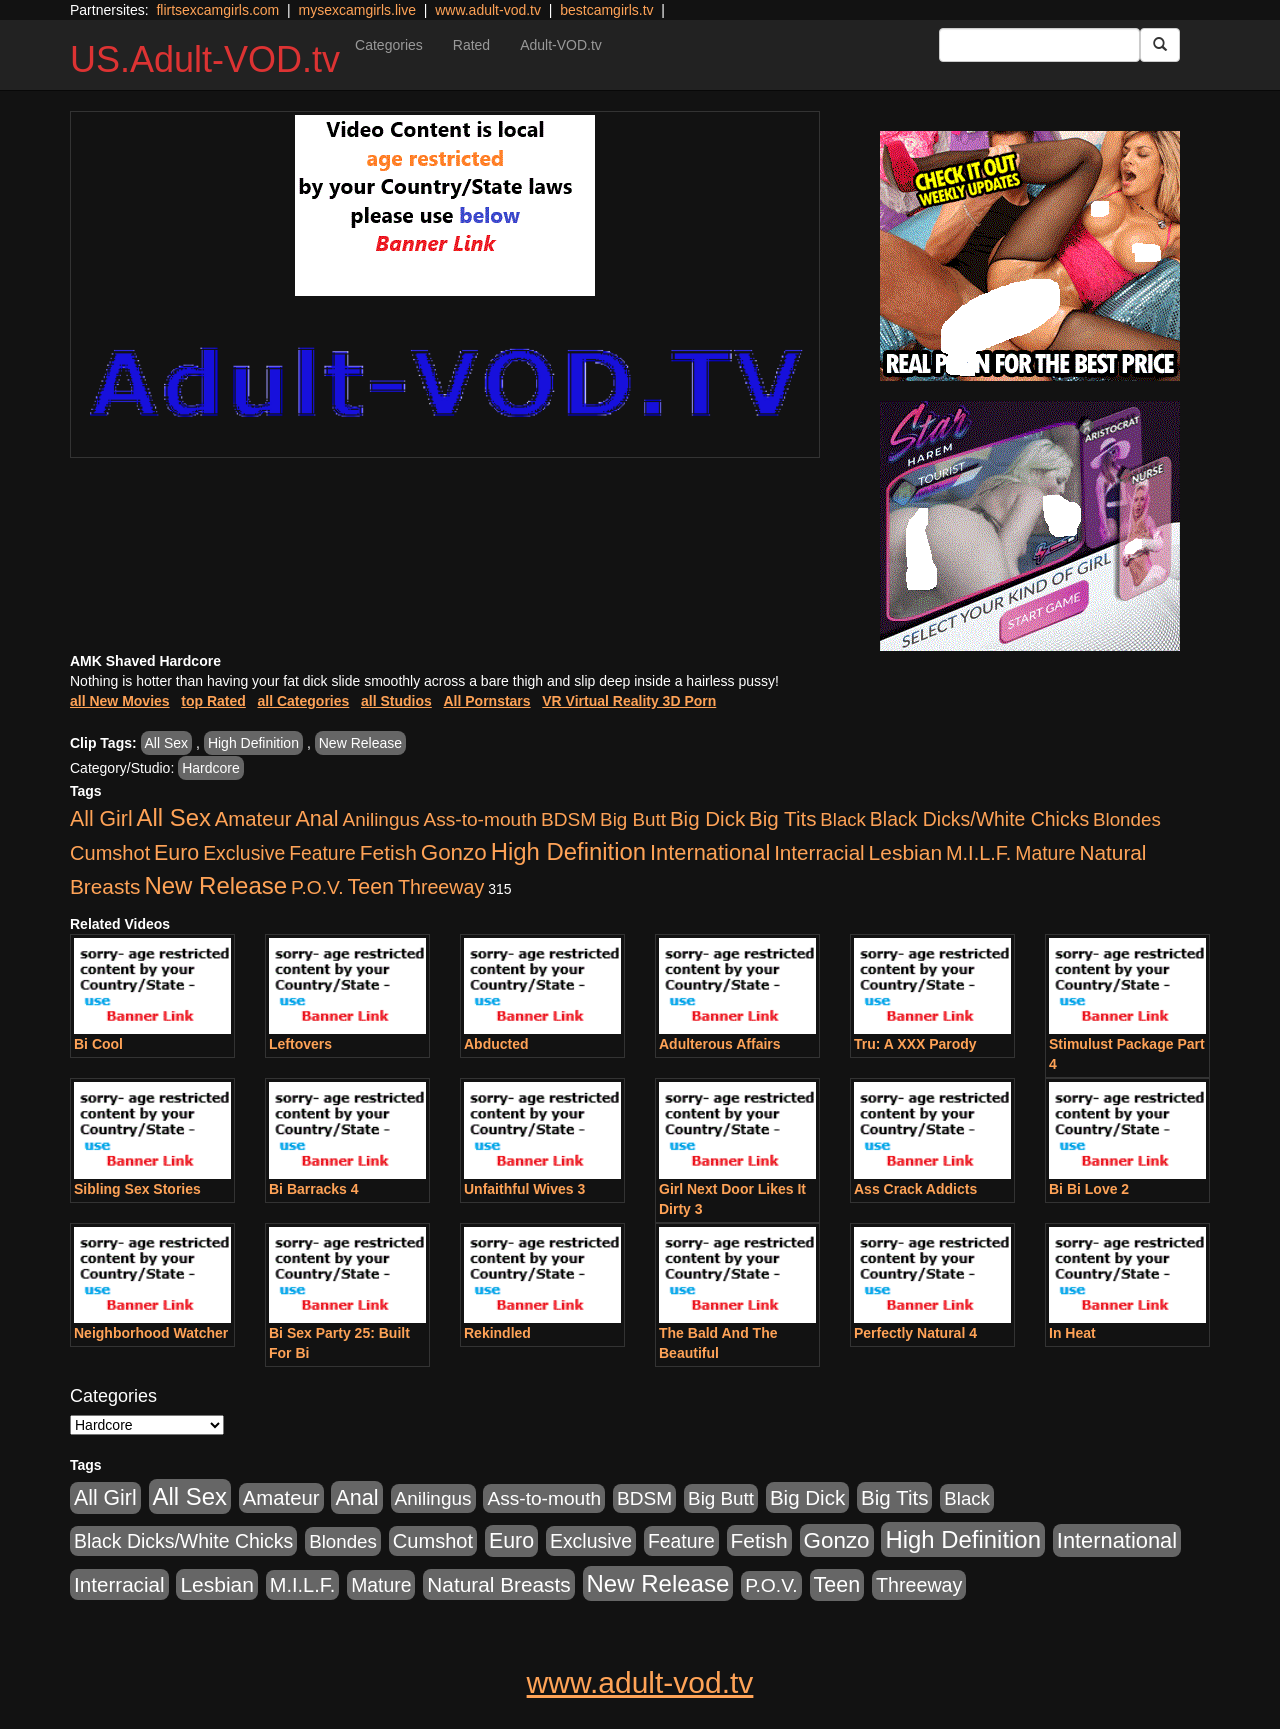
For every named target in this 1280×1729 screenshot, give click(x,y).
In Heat (1072, 1333)
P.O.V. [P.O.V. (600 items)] (317, 887)
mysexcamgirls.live (356, 10)
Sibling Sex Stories (137, 1189)
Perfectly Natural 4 (915, 1333)
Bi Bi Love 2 (1089, 1189)
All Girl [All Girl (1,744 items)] (101, 819)
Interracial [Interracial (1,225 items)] (819, 852)
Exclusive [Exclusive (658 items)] (244, 853)
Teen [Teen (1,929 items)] (370, 887)
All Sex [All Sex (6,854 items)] (174, 817)
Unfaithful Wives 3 (524, 1189)
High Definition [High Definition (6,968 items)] (568, 851)
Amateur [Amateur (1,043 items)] (253, 819)
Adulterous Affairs (720, 1044)
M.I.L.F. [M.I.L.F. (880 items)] (978, 853)
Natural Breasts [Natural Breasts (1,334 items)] (498, 1584)
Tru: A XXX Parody (915, 1044)
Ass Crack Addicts (915, 1189)
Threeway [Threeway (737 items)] (441, 887)
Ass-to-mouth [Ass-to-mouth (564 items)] (480, 819)
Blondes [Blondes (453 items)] (1127, 819)
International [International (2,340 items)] (710, 852)
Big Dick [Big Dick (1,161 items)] (707, 818)
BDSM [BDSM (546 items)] (568, 819)
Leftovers (300, 1044)
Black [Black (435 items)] (843, 819)
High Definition (253, 743)
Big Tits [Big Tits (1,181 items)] (782, 818)
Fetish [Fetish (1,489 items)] (388, 852)
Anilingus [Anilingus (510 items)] (381, 819)
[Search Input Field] (1039, 45)
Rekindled (497, 1333)
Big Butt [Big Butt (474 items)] (633, 819)
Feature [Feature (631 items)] (322, 853)
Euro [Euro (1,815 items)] (176, 853)
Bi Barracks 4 (314, 1189)
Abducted (496, 1044)
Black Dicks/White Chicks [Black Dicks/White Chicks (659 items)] (979, 819)
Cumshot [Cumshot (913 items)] (110, 853)
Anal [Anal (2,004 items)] (316, 818)
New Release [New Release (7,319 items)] (215, 885)
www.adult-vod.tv (488, 10)
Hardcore (211, 768)
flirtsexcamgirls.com (217, 10)
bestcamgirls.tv (606, 10)
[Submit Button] (1160, 45)
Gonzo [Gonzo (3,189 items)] (454, 852)
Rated (471, 45)
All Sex (167, 743)
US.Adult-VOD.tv (205, 59)
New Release (360, 743)
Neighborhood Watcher (151, 1333)
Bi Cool (98, 1044)
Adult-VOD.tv (561, 45)
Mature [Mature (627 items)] (1045, 853)
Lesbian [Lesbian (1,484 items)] (905, 852)
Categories (389, 45)
